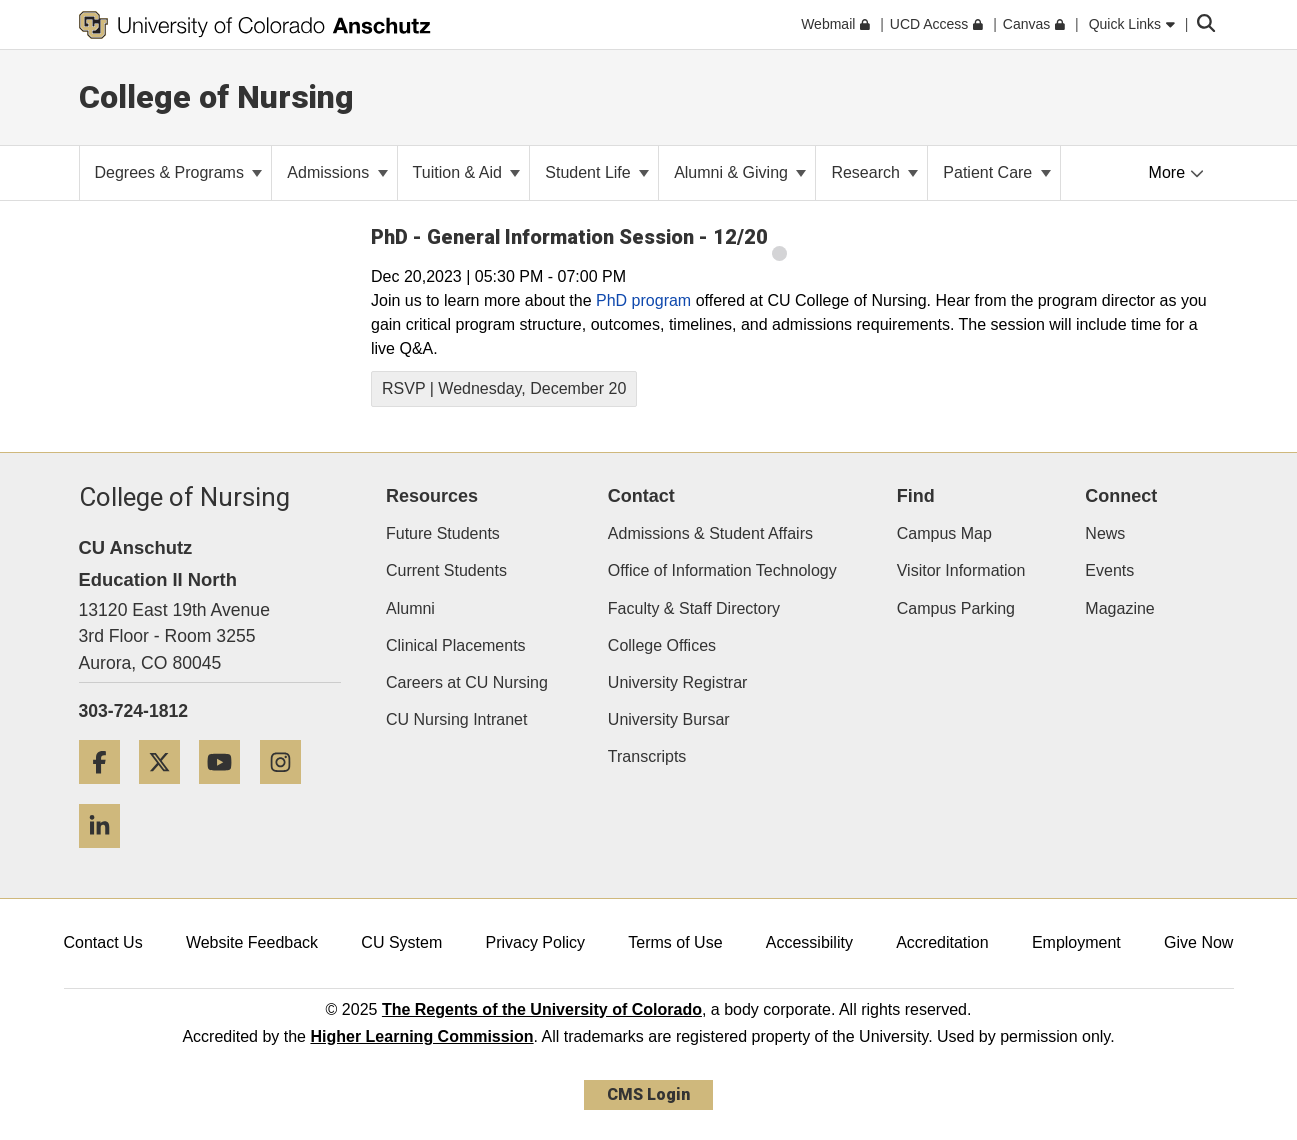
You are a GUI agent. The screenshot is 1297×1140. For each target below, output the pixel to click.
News (1105, 533)
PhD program (643, 300)
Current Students (446, 570)
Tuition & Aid (467, 172)
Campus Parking (956, 608)
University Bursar (669, 719)
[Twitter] (167, 791)
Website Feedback (252, 942)
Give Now (1198, 942)
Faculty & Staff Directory (694, 608)
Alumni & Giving (740, 172)
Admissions (337, 172)
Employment (1076, 942)
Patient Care (996, 172)
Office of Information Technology (722, 570)
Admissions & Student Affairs (710, 533)
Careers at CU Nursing (467, 682)
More (1176, 172)
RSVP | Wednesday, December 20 (504, 388)
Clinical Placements (456, 645)
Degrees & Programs (179, 172)
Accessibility (809, 942)
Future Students (443, 533)
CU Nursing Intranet (456, 719)
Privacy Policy (535, 942)
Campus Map (944, 533)
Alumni (410, 608)
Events (1109, 570)
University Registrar (678, 682)
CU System (401, 942)
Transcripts (647, 756)
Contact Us (103, 942)
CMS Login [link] (648, 1094)
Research (874, 172)
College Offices (662, 645)
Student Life (597, 172)
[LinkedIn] (107, 855)
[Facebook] (107, 791)
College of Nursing (216, 97)
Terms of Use (675, 942)
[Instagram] (288, 791)
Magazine (1119, 608)
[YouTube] (227, 791)
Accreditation (942, 942)
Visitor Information (961, 570)
